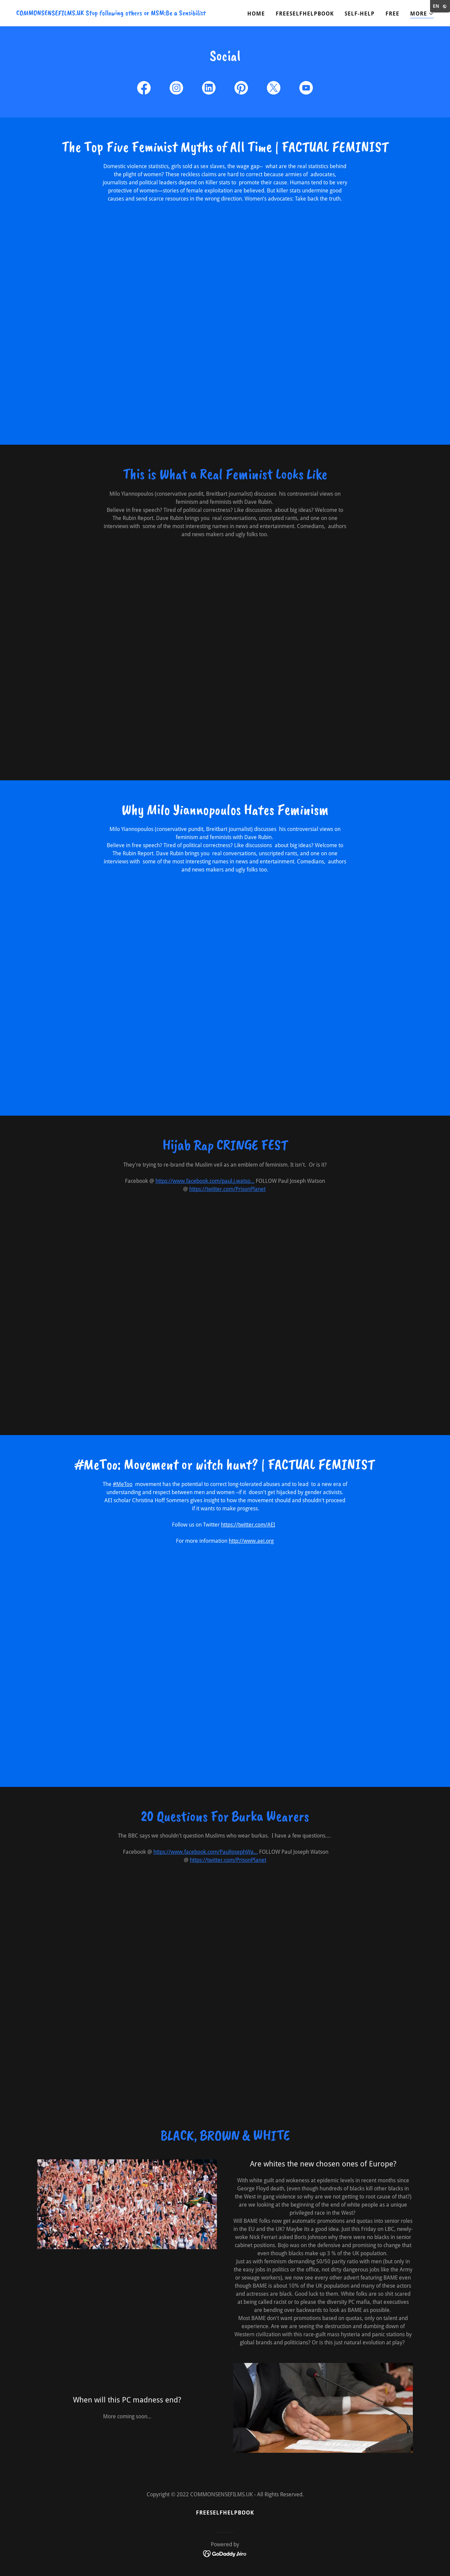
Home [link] (256, 13)
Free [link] (392, 13)
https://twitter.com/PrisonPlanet (227, 1189)
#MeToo (122, 1484)
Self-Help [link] (360, 13)
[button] (422, 14)
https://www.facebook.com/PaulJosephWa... (205, 1852)
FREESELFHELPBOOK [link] (305, 13)
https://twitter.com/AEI (248, 1524)
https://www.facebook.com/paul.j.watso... (204, 1181)
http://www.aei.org (251, 1541)
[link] (111, 13)
